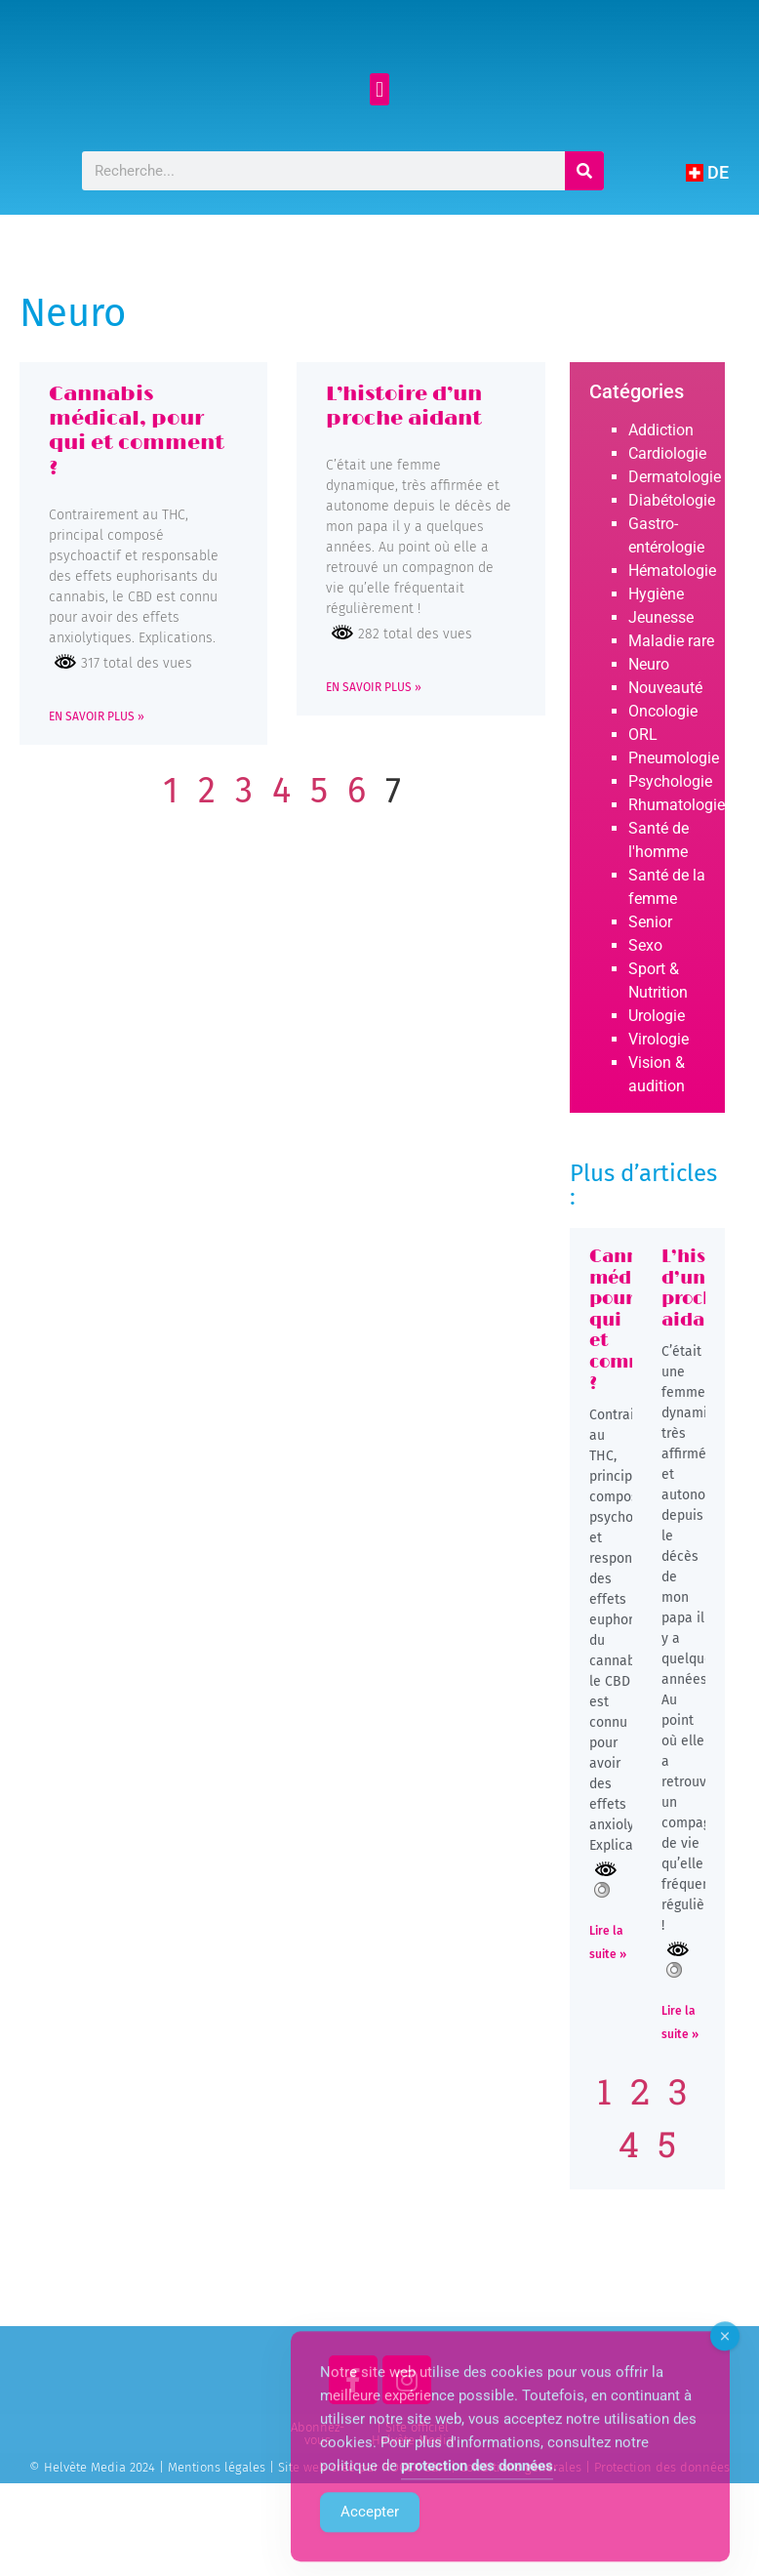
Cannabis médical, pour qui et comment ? (136, 500)
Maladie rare (671, 710)
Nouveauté (665, 757)
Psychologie (670, 850)
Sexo (645, 1014)
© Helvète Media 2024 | (98, 2536)
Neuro (648, 733)
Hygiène (656, 663)
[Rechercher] (583, 240)
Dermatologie (674, 546)
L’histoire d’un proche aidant (404, 475)
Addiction (661, 499)
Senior (650, 991)
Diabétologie (671, 569)
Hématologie (672, 640)
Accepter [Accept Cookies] (369, 2541)
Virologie (658, 1108)
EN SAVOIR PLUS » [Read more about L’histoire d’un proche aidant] (373, 756)
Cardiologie (667, 522)
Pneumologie (673, 827)
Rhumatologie (676, 874)
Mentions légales (216, 2536)
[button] (379, 159)
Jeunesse (661, 686)
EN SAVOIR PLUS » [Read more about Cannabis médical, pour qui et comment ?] (96, 786)
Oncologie (663, 780)
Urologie (656, 1085)
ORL (643, 804)
